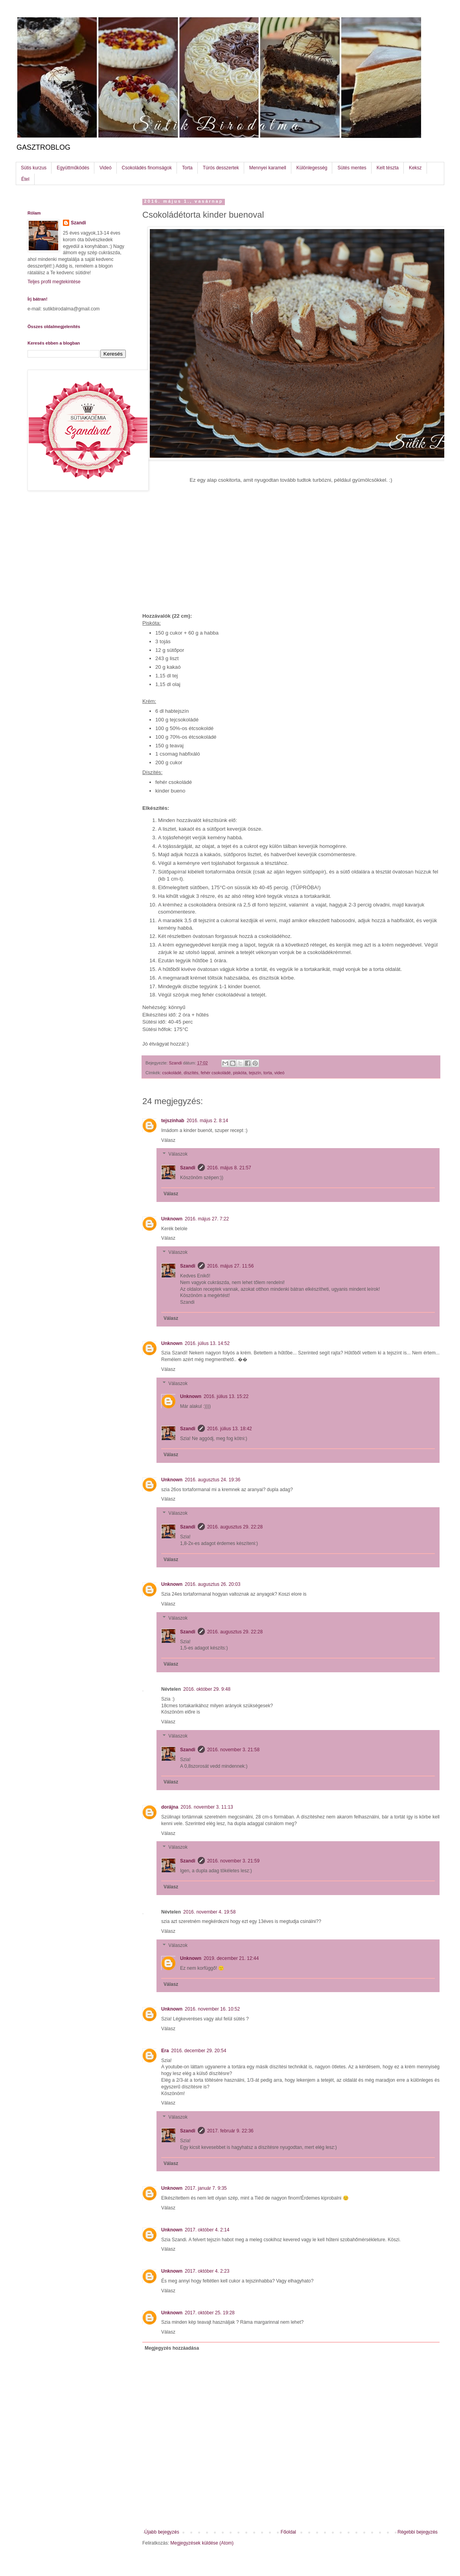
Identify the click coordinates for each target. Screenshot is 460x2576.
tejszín (255, 1072)
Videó (105, 168)
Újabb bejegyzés (161, 2532)
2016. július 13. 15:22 (226, 1396)
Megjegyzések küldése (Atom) (202, 2543)
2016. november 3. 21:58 (233, 1749)
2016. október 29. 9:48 (206, 1689)
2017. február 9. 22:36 (230, 2131)
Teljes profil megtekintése (54, 281)
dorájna (169, 1807)
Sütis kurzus (33, 168)
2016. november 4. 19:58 (209, 1912)
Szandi (187, 1168)
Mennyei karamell (267, 168)
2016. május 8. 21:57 (229, 1168)
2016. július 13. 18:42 (229, 1428)
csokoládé (172, 1072)
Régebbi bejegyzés (417, 2532)
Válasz (168, 1140)
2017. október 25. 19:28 (210, 2312)
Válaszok (178, 1154)
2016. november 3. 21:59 (233, 1861)
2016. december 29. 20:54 (198, 2050)
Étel (25, 179)
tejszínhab (172, 1120)
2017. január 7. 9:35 (206, 2188)
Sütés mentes (351, 168)
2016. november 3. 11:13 (206, 1807)
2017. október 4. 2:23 (207, 2271)
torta (267, 1072)
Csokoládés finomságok (147, 168)
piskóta (240, 1072)
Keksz (415, 168)
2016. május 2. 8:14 (207, 1120)
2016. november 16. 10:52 (212, 2009)
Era (165, 2050)
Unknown (171, 1219)
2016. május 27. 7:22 (207, 1219)
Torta (187, 168)
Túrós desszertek (221, 168)
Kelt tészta (388, 168)
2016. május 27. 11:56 (230, 1266)
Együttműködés (73, 168)
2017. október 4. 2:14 (207, 2230)
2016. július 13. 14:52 (207, 1343)
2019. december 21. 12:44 (231, 1958)
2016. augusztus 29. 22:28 (235, 1527)
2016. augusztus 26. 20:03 (212, 1584)
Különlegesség (312, 168)
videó (279, 1072)
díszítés (191, 1072)
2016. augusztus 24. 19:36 (212, 1479)
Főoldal (288, 2532)
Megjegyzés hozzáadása (172, 2348)
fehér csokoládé (215, 1072)
